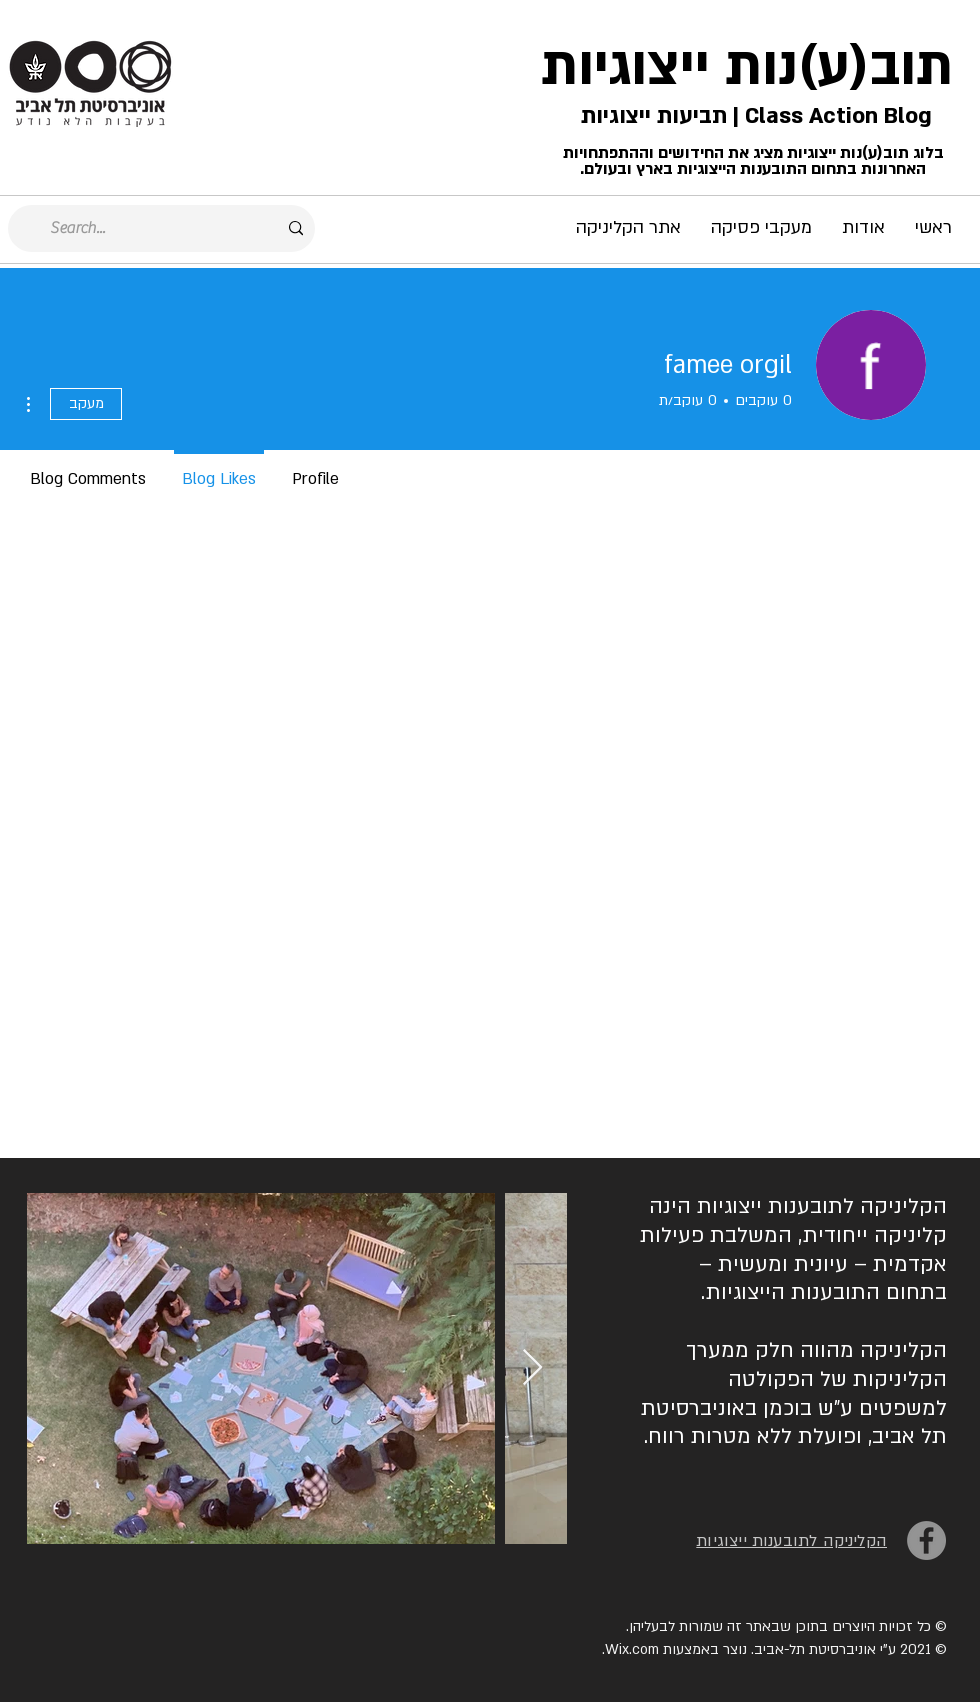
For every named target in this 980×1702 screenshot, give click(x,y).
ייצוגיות (625, 67)
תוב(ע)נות (839, 67)
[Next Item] (532, 1368)
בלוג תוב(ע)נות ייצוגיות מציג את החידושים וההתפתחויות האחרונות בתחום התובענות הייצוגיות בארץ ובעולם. (753, 161)
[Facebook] (926, 1540)
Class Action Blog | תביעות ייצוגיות (753, 116)
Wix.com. (630, 1649)
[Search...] (163, 228)
